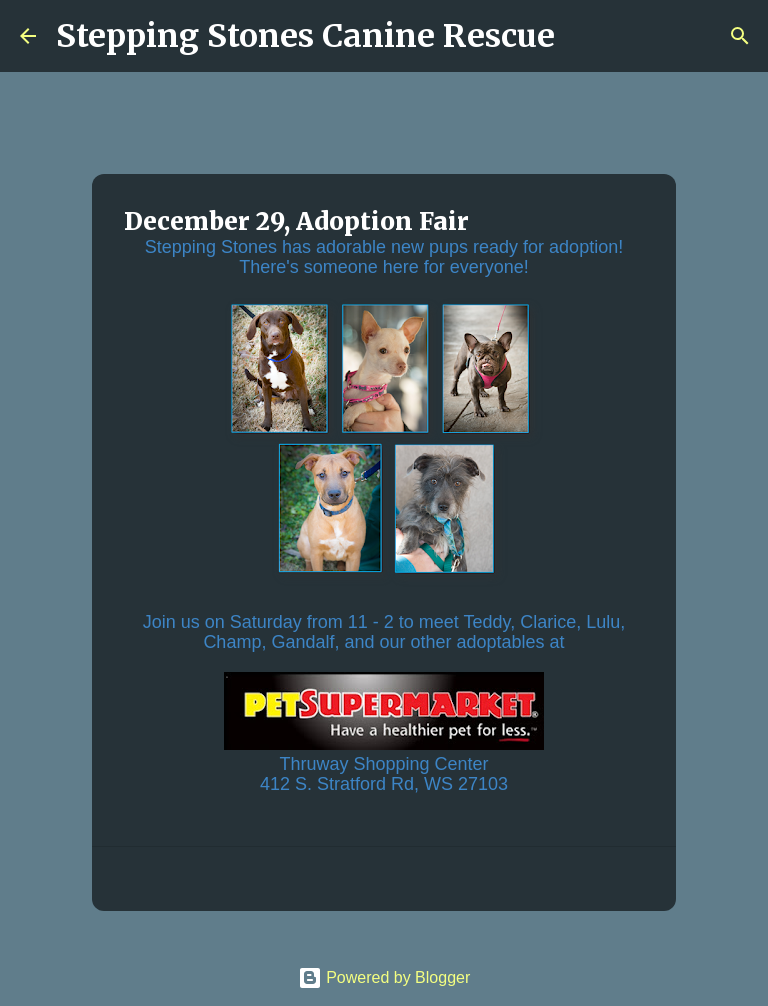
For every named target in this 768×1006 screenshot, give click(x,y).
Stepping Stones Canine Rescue (305, 36)
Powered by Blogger (384, 977)
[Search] (583, 36)
